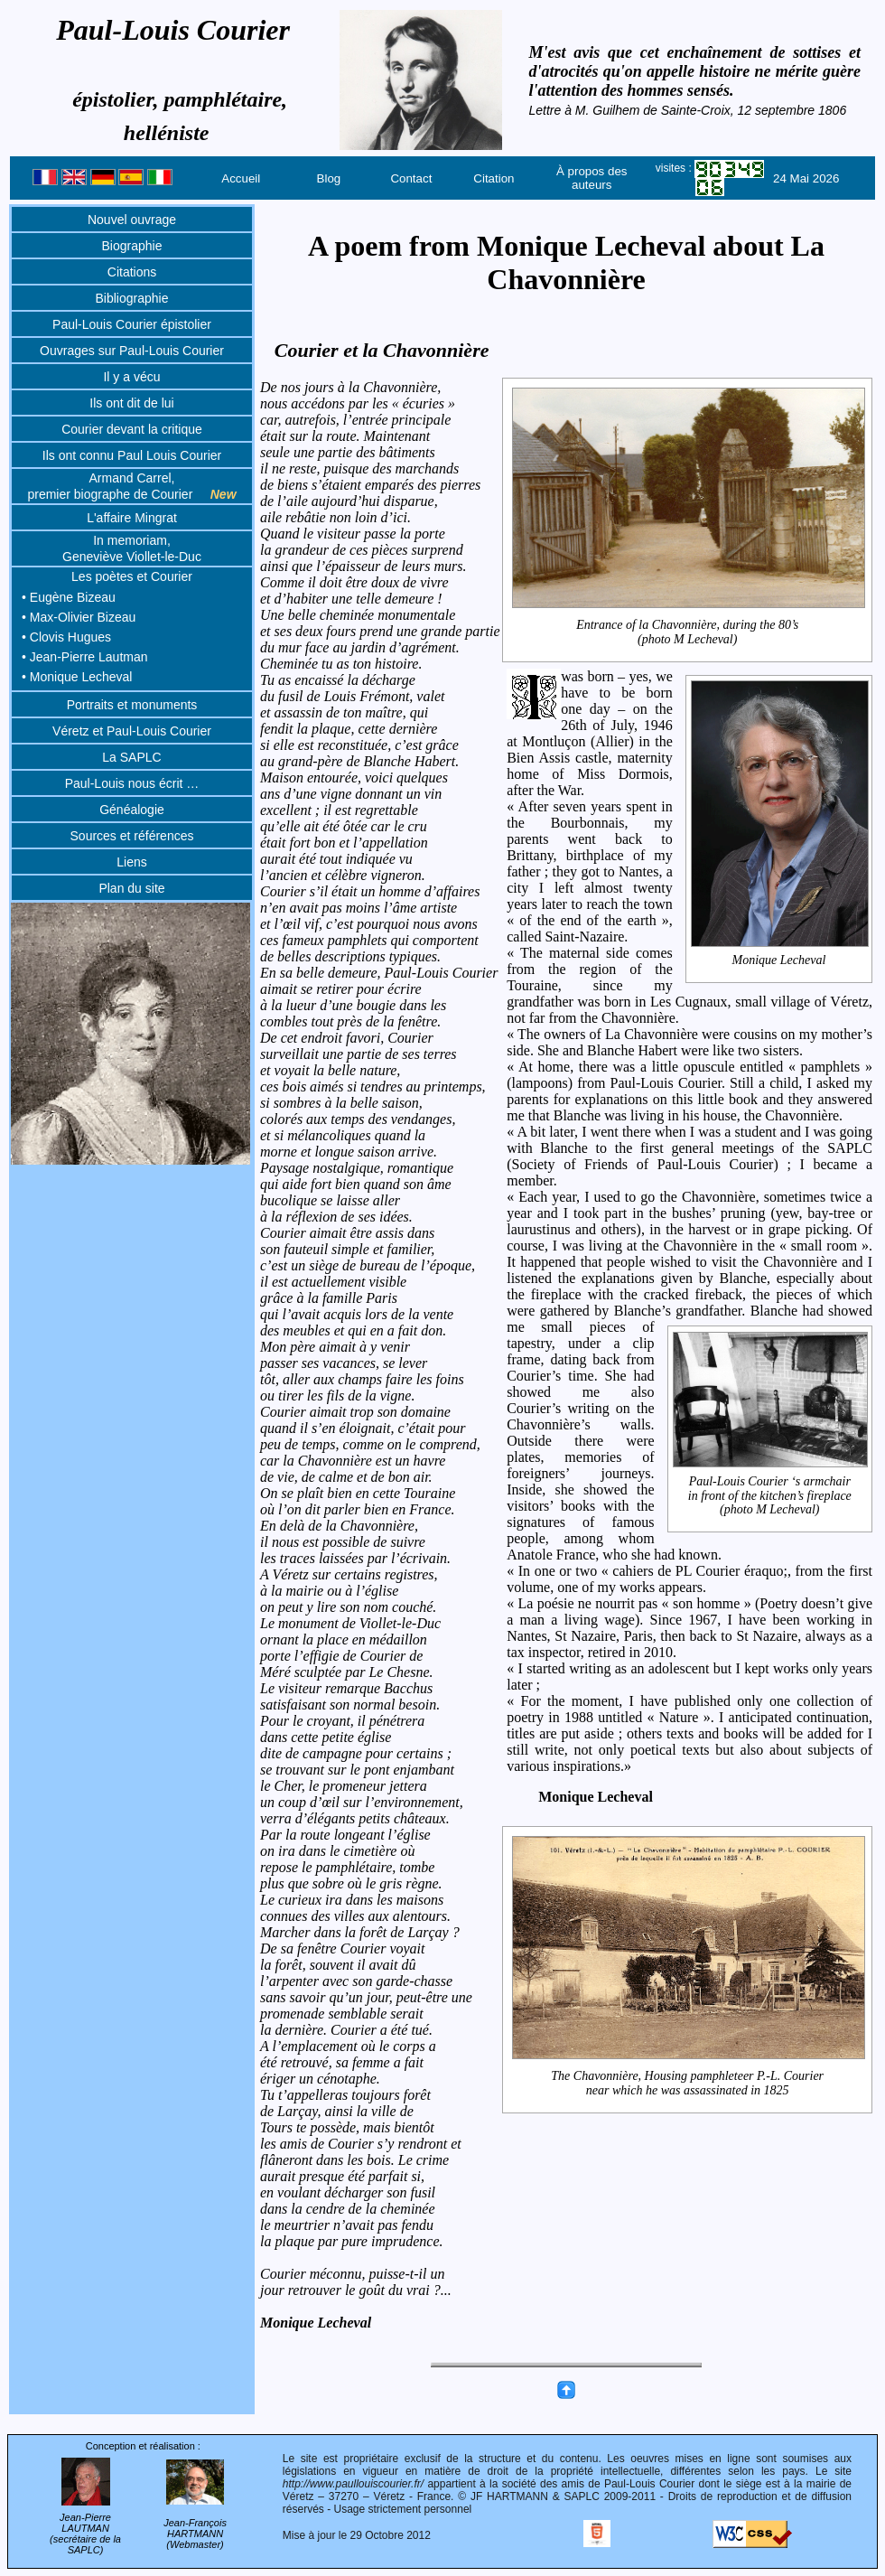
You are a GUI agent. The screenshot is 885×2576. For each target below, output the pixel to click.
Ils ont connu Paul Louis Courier (131, 455)
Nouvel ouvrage (132, 219)
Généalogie (131, 809)
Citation (493, 178)
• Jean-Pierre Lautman (85, 657)
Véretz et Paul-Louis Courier (131, 731)
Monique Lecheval (779, 960)
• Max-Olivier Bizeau (78, 617)
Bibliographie (132, 298)
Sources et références (132, 836)
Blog (329, 178)
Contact (411, 178)
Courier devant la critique (131, 429)
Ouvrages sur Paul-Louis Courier (132, 350)
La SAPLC (131, 757)
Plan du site (131, 888)
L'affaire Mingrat (132, 518)
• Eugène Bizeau (69, 597)
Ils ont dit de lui (131, 403)
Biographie (132, 246)
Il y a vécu (131, 377)
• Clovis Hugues (66, 637)
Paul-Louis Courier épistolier (131, 324)
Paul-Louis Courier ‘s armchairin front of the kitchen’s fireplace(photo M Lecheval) (770, 1496)
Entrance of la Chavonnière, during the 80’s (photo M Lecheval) (688, 632)
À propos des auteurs (592, 178)
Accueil (240, 178)
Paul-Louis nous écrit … (132, 783)
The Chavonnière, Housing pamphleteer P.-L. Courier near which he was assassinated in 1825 (688, 2083)
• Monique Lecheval (77, 677)
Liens (131, 862)
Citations (131, 272)
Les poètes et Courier (131, 576)
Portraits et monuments (132, 705)
